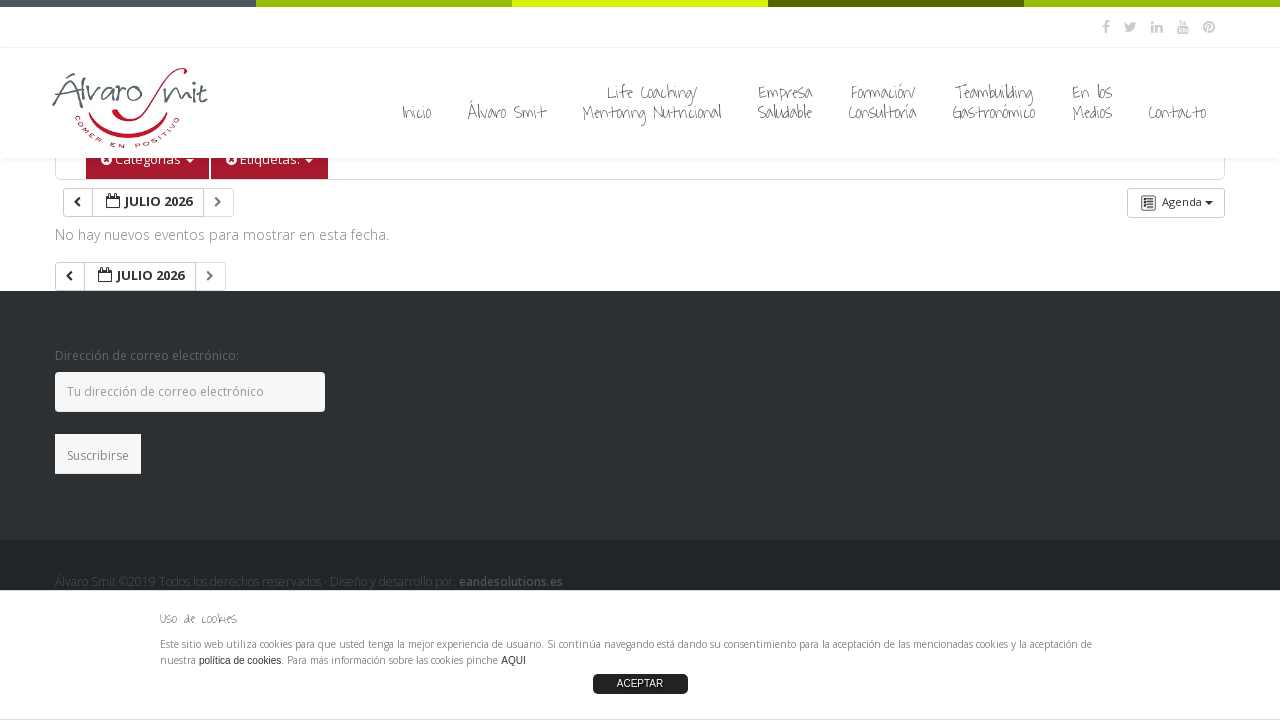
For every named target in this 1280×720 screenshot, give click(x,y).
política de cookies (240, 660)
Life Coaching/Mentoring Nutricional (652, 103)
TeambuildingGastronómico (994, 103)
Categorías (147, 159)
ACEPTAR (640, 683)
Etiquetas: (269, 159)
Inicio (416, 113)
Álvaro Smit (507, 113)
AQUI (513, 660)
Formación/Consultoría (882, 103)
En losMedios (1092, 103)
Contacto (1177, 113)
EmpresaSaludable (785, 103)
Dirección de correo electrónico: (147, 355)
